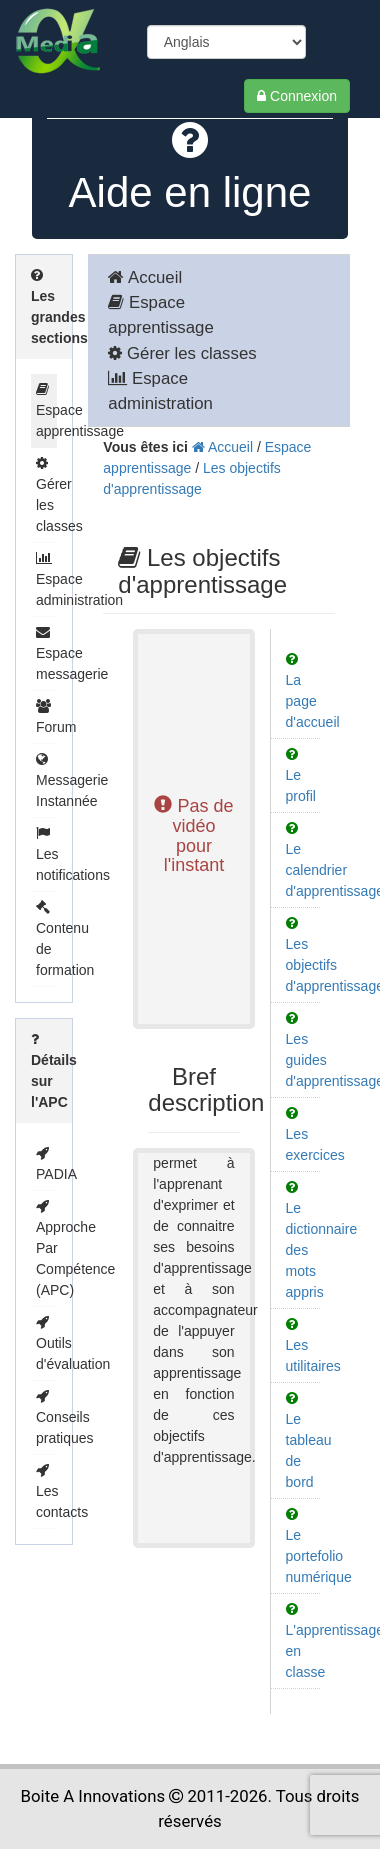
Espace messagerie (72, 653)
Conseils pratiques (65, 1417)
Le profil (301, 775)
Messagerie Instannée (72, 780)
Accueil (145, 277)
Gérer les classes (182, 353)
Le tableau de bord (309, 1440)
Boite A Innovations (93, 1796)
